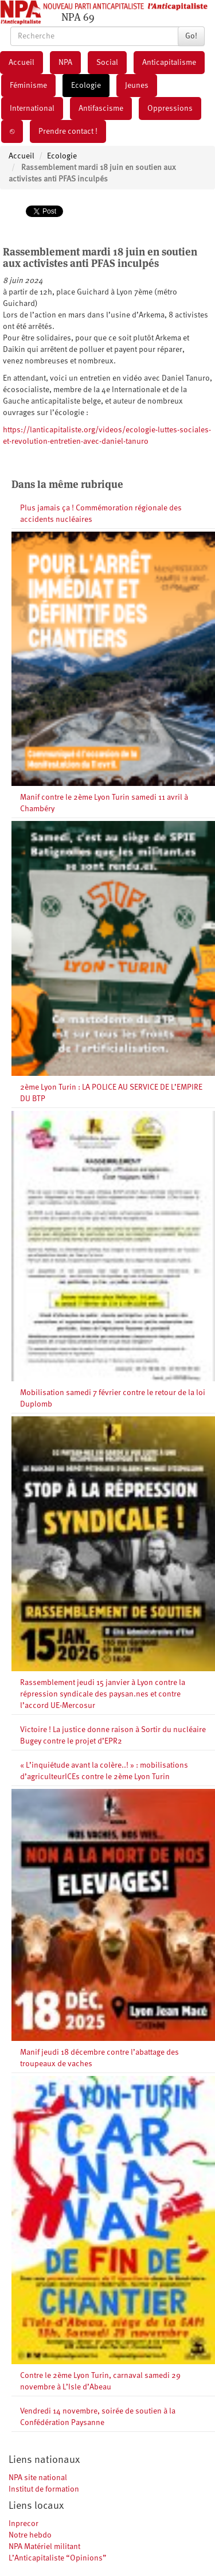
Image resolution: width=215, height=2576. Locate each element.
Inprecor (23, 2524)
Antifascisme (101, 108)
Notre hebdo (30, 2535)
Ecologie (86, 86)
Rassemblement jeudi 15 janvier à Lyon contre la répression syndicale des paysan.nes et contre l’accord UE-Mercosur (102, 1694)
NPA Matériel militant (44, 2547)
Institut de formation (44, 2489)
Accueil (21, 63)
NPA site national (38, 2478)
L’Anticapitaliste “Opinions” (58, 2558)
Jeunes (136, 86)
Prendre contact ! (67, 131)
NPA (65, 63)
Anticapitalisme (169, 63)
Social (107, 63)
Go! (191, 36)
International (32, 108)
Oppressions (170, 108)
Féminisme (28, 86)
